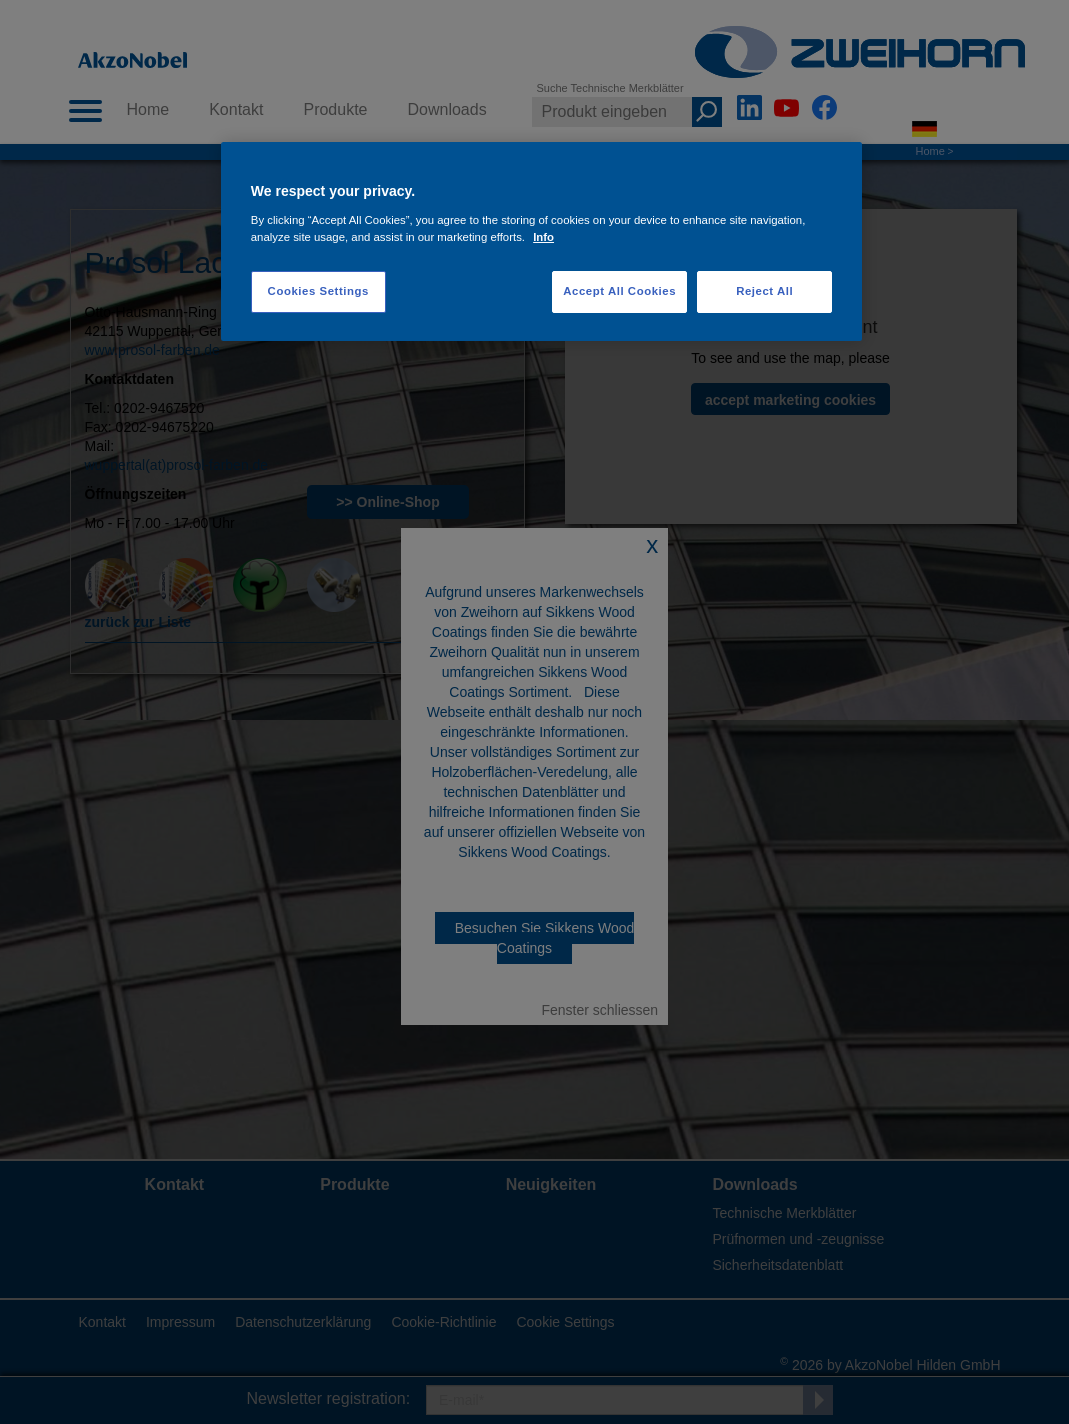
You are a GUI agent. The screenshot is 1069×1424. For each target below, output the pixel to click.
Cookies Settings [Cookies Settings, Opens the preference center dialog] (318, 291)
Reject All (764, 291)
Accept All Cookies (619, 291)
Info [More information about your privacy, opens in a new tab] (543, 237)
